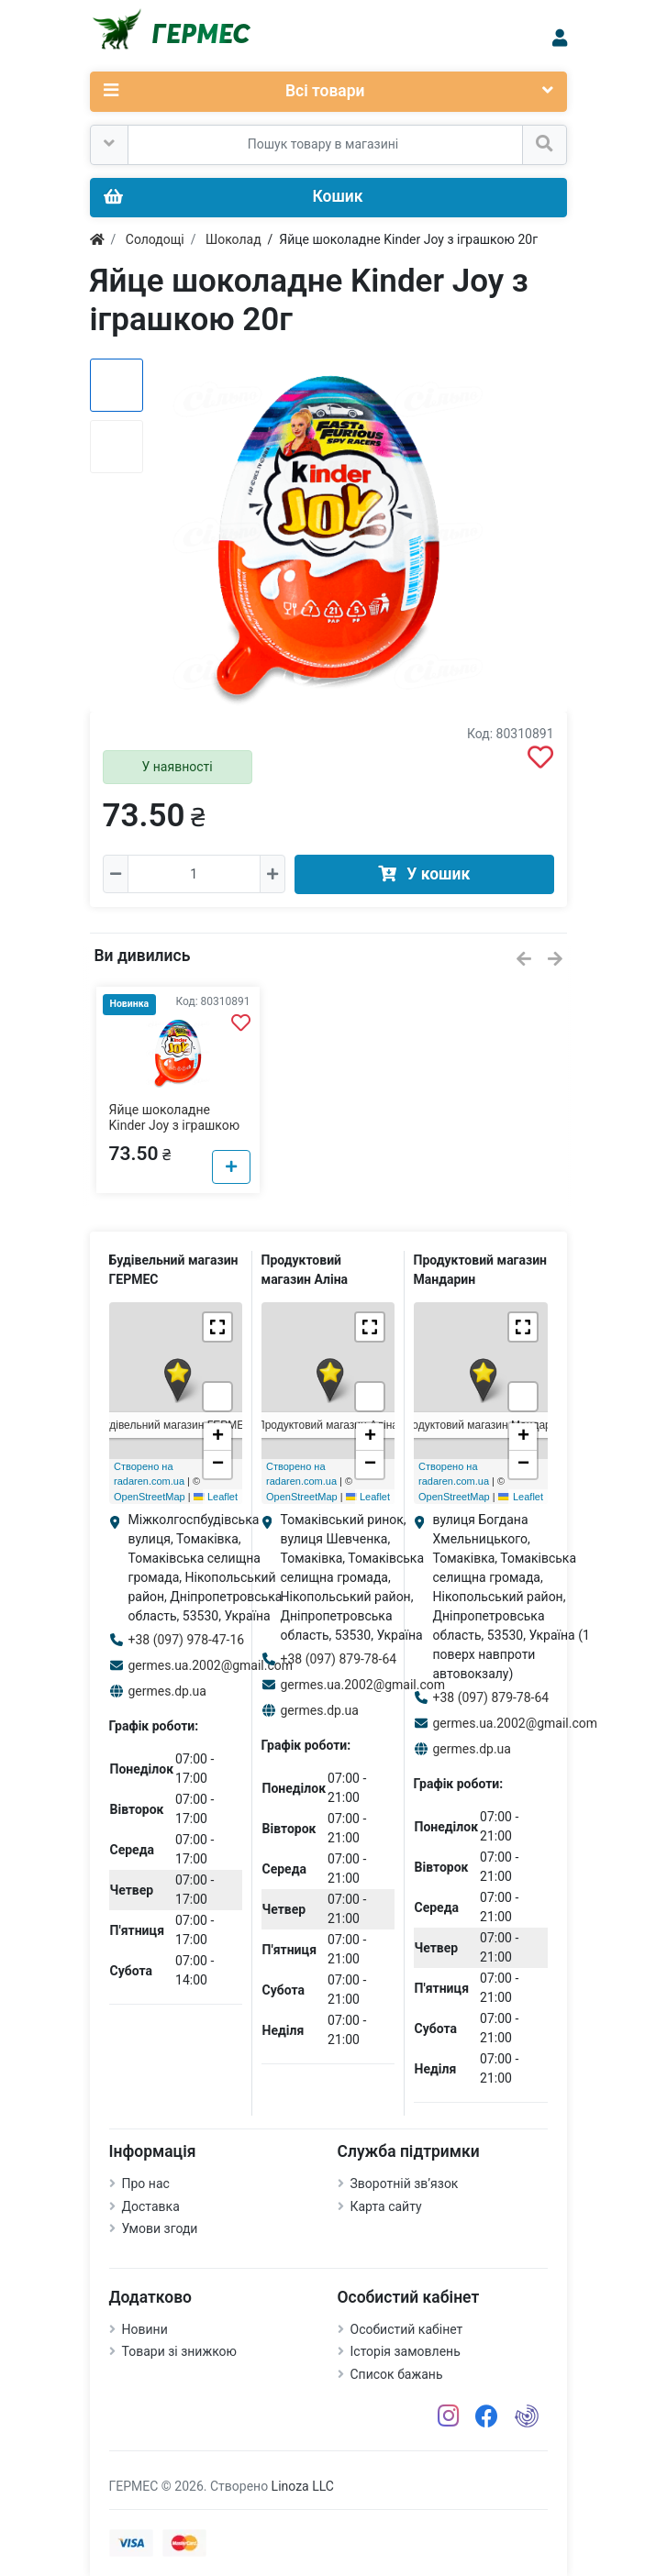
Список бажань (396, 2374)
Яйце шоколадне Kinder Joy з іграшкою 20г (174, 1125)
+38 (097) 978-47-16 (186, 1639)
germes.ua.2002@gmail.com (211, 1665)
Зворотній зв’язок (404, 2183)
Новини (145, 2329)
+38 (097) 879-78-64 (339, 1659)
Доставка (151, 2206)
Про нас (146, 2183)
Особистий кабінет (406, 2329)
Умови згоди (160, 2228)
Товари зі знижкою (180, 2351)
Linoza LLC (303, 2486)
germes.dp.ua (167, 1691)
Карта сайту (386, 2206)
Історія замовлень (405, 2351)
